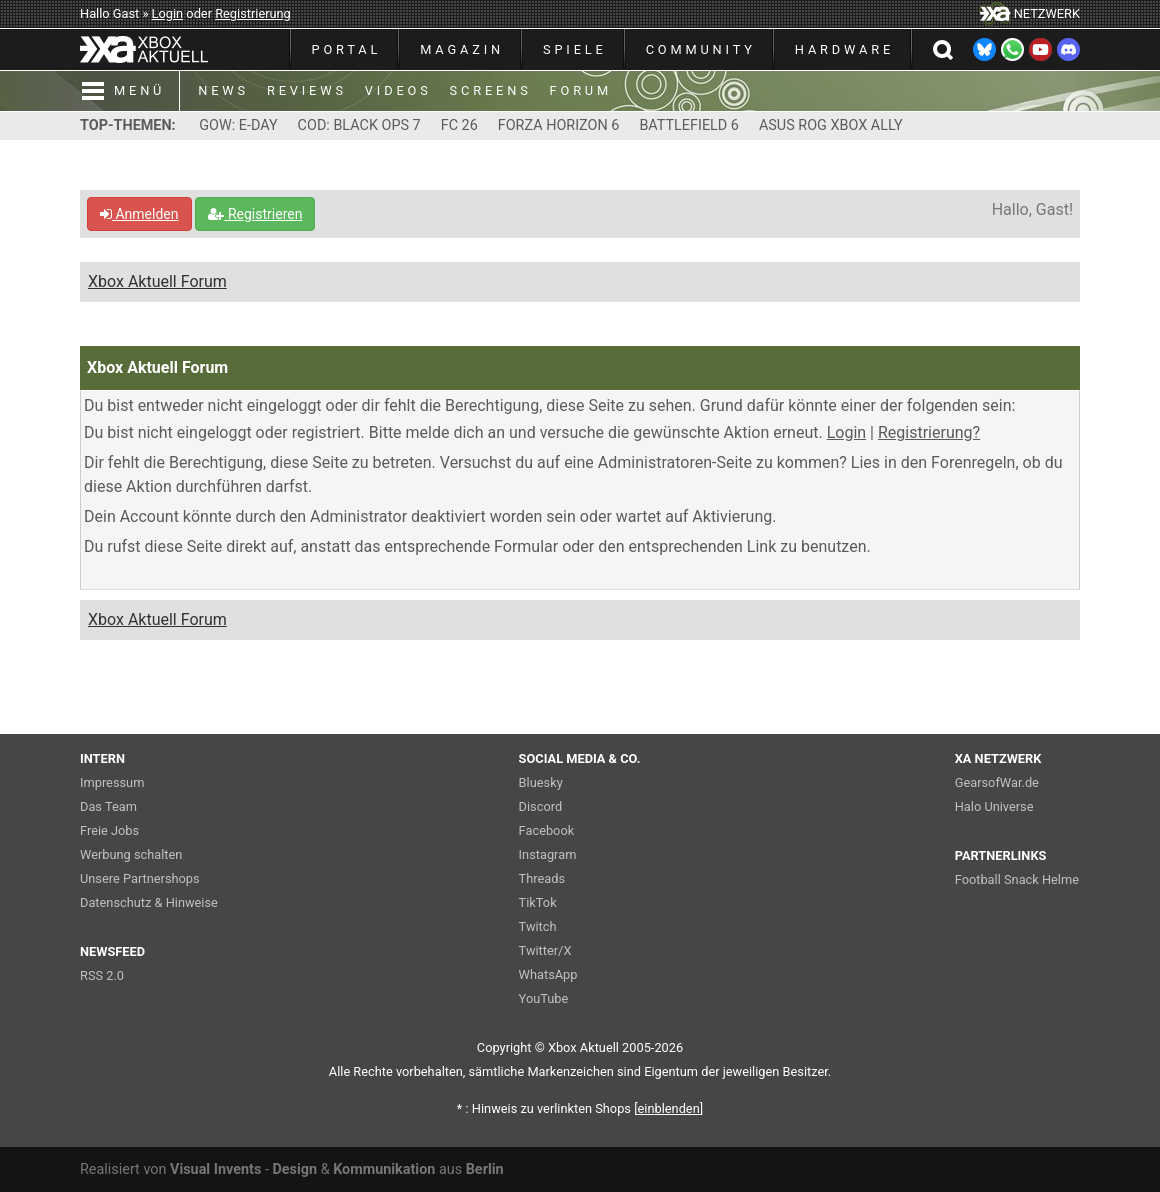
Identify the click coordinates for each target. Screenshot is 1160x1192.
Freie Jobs (109, 830)
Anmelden (139, 214)
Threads (542, 878)
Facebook (547, 830)
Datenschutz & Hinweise (149, 902)
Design (294, 1169)
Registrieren (255, 214)
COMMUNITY (701, 49)
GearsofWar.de (997, 782)
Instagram (548, 854)
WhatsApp (548, 974)
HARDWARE (844, 49)
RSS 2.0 (102, 975)
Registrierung (253, 13)
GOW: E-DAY (238, 125)
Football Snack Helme (1017, 879)
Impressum (112, 782)
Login (168, 13)
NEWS (223, 90)
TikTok (538, 902)
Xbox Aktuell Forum (157, 281)
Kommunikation (384, 1169)
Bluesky (541, 782)
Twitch (538, 926)
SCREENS (491, 90)
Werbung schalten (131, 854)
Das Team (108, 806)
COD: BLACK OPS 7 (359, 125)
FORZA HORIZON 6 (559, 125)
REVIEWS (307, 90)
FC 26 (459, 125)
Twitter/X (545, 950)
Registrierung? (929, 432)
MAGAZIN (462, 49)
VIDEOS (398, 90)
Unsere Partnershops (140, 878)
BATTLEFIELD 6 (689, 125)
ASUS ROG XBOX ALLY (831, 125)
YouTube (544, 998)
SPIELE (575, 49)
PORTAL (347, 49)
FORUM (581, 90)
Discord (541, 806)
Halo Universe (994, 806)
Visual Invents (215, 1169)
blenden (669, 1108)
